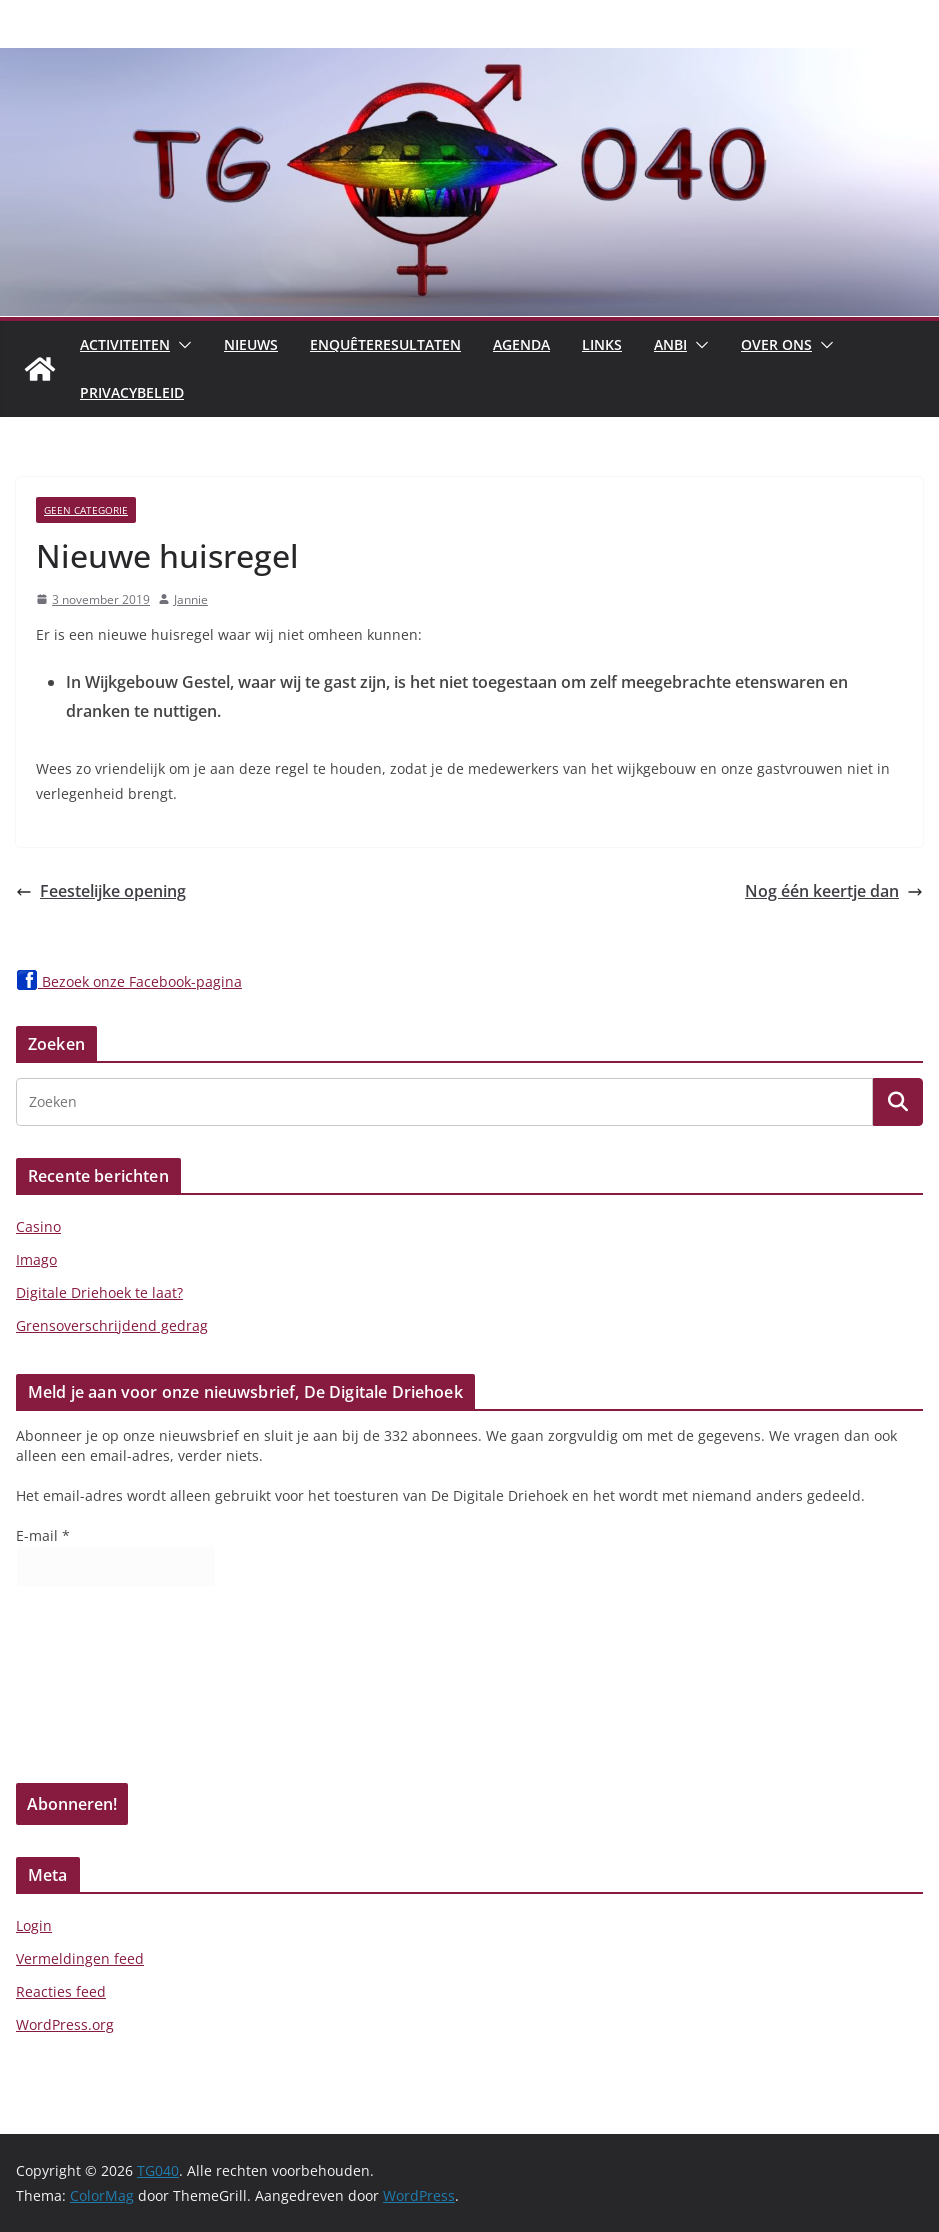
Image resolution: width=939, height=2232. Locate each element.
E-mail (43, 1535)
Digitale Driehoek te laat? (99, 1292)
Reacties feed (61, 1991)
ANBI (670, 344)
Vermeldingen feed (80, 1958)
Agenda (521, 344)
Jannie (191, 599)
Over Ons (776, 344)
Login (34, 1925)
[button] (181, 345)
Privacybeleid (132, 392)
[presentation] (98, 1692)
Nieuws (251, 344)
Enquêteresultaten (385, 344)
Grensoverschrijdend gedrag (112, 1325)
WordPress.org (65, 2024)
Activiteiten (125, 344)
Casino (38, 1226)
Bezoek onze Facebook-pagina (129, 981)
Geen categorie (86, 510)
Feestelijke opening (101, 891)
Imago (36, 1259)
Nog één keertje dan (834, 891)
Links (602, 344)
